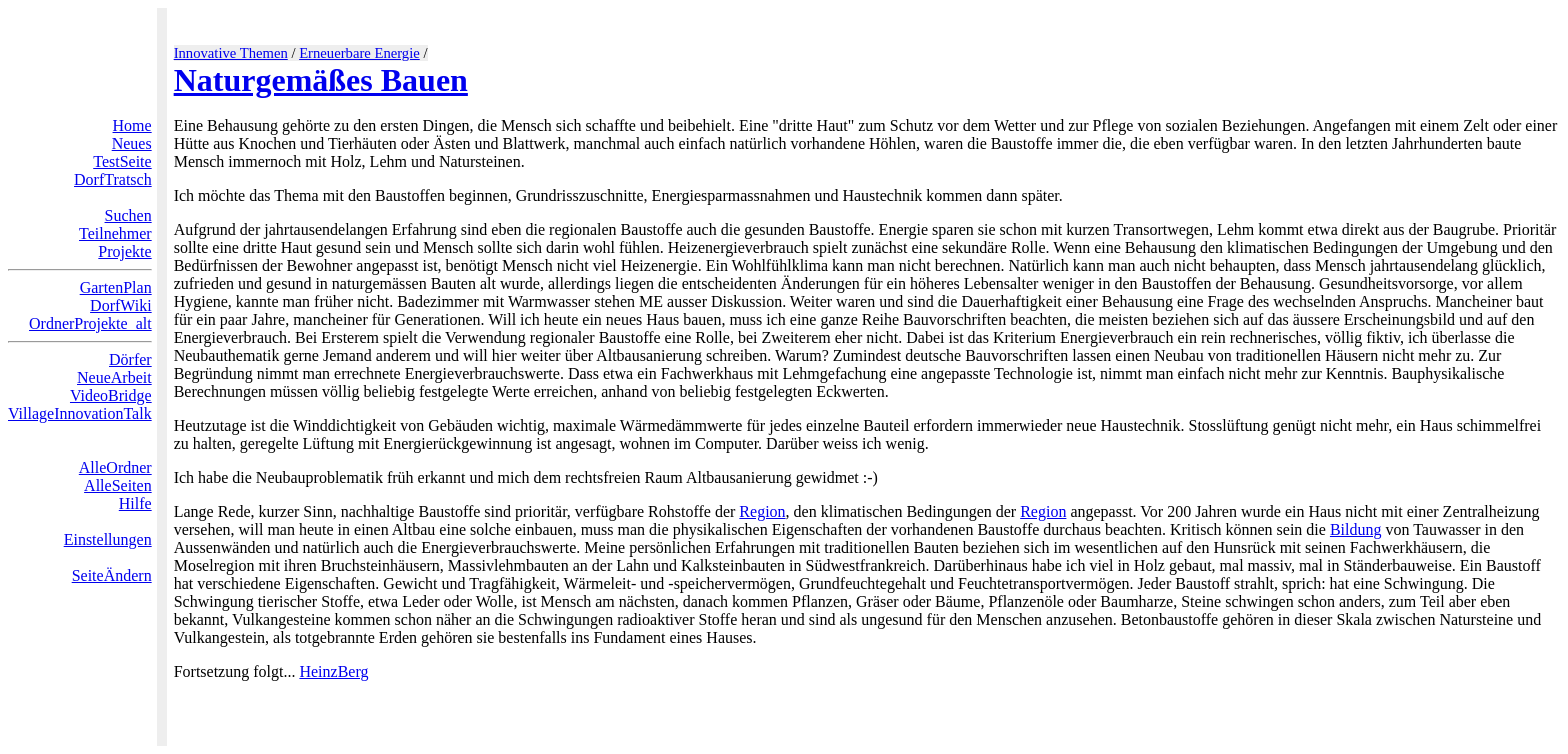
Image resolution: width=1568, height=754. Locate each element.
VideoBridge (111, 395)
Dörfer (130, 359)
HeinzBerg (333, 671)
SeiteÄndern (112, 575)
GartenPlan (116, 287)
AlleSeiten (118, 485)
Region (762, 511)
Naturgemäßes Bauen (321, 80)
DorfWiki (121, 305)
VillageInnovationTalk (80, 413)
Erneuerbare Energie (359, 53)
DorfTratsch (113, 179)
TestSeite (122, 161)
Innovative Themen (231, 53)
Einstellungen (108, 539)
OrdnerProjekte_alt (90, 323)
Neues (132, 143)
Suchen (128, 215)
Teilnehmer (115, 233)
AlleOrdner (115, 467)
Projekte (124, 251)
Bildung (1356, 529)
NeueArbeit (114, 377)
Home (132, 125)
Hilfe (135, 503)
